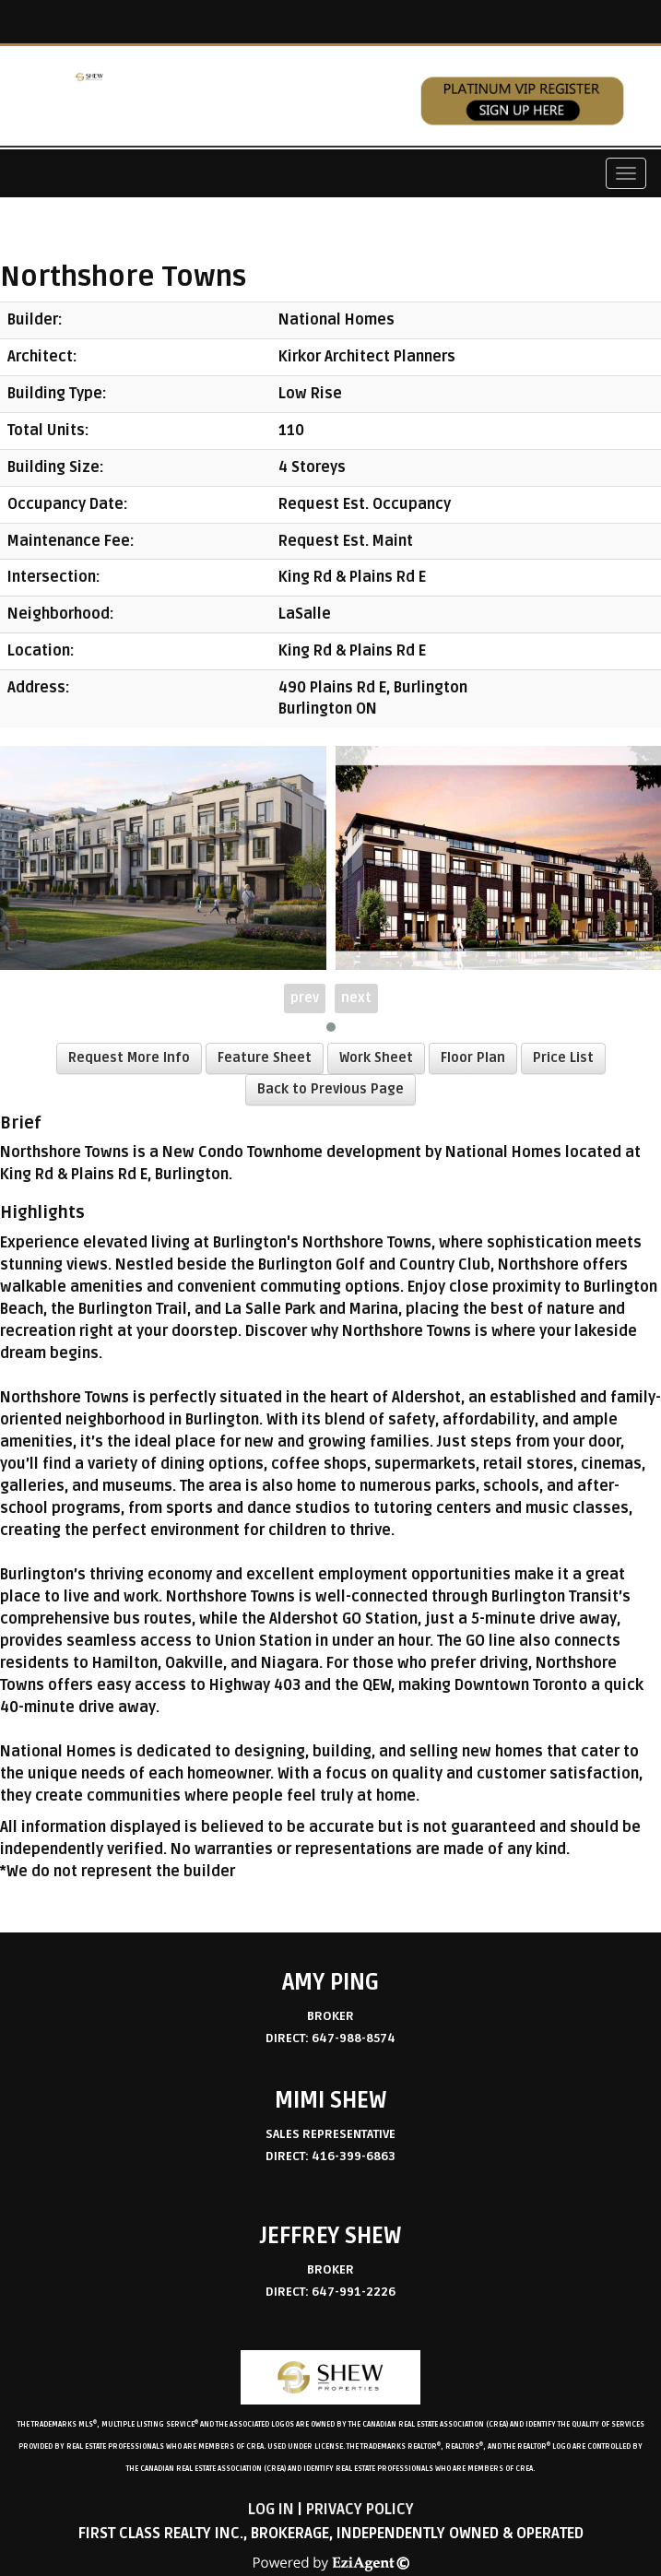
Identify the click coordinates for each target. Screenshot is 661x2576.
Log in (271, 2509)
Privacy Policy (360, 2509)
